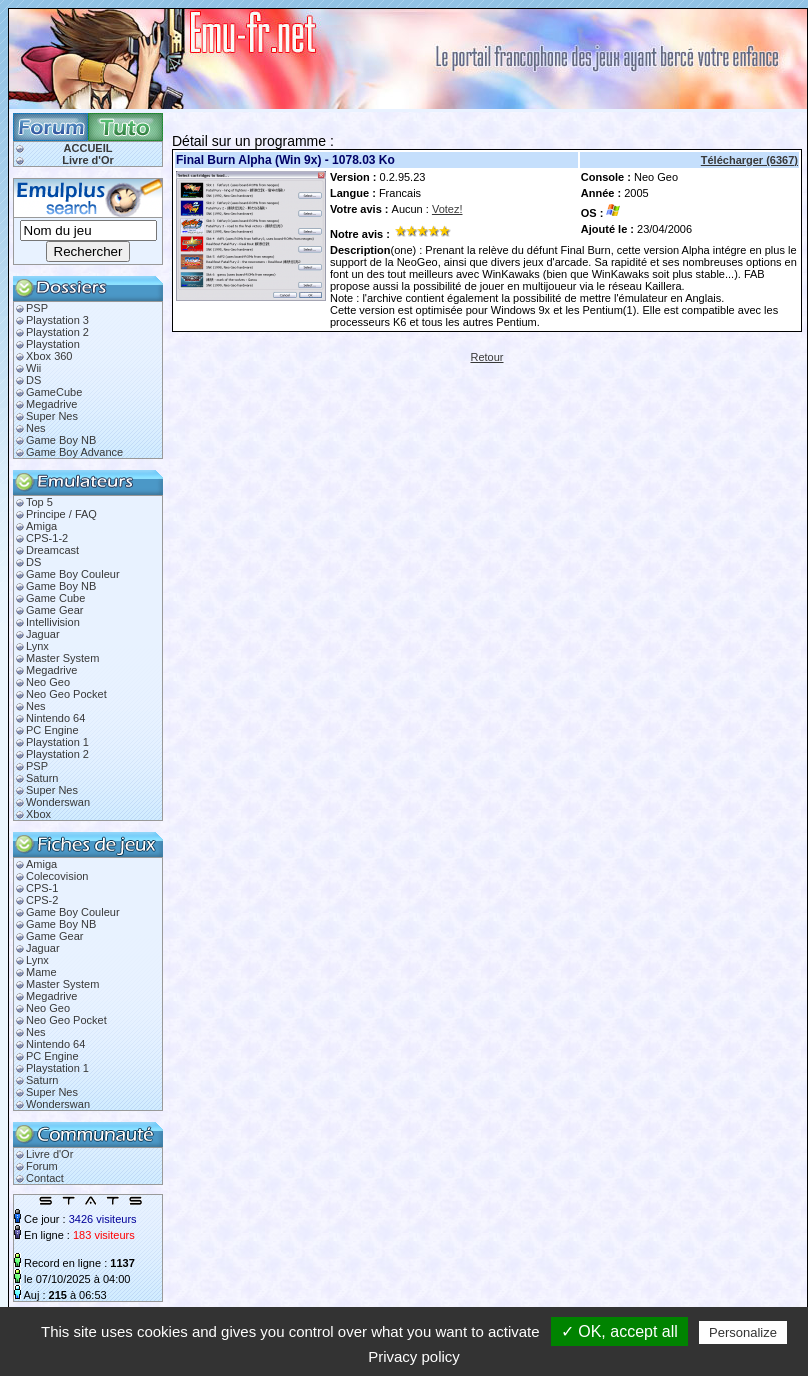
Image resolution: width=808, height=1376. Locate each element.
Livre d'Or (88, 160)
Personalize (743, 1332)
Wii (33, 368)
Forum (42, 1166)
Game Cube (55, 598)
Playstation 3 (57, 320)
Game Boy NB (61, 440)
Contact (45, 1178)
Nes (36, 428)
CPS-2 (42, 900)
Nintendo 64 (55, 718)
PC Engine (52, 730)
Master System (62, 658)
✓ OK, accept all (619, 1331)
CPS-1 (42, 888)
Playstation (53, 344)
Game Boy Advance (74, 452)
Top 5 (39, 502)
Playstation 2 (57, 332)
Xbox (38, 814)
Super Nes (52, 416)
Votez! (447, 209)
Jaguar (43, 634)
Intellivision (53, 622)
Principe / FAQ (61, 514)
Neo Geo (48, 682)
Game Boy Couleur (73, 574)
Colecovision (57, 876)
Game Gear (54, 610)
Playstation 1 (57, 742)
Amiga (41, 526)
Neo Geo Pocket (66, 694)
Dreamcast (52, 550)
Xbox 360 (49, 356)
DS (33, 380)
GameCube (54, 392)
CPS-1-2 (47, 538)
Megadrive (51, 404)
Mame (41, 972)
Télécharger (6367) (749, 160)
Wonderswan (58, 802)
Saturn (42, 778)
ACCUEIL (88, 148)
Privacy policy (414, 1356)
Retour (486, 357)
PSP (37, 308)
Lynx (37, 646)
